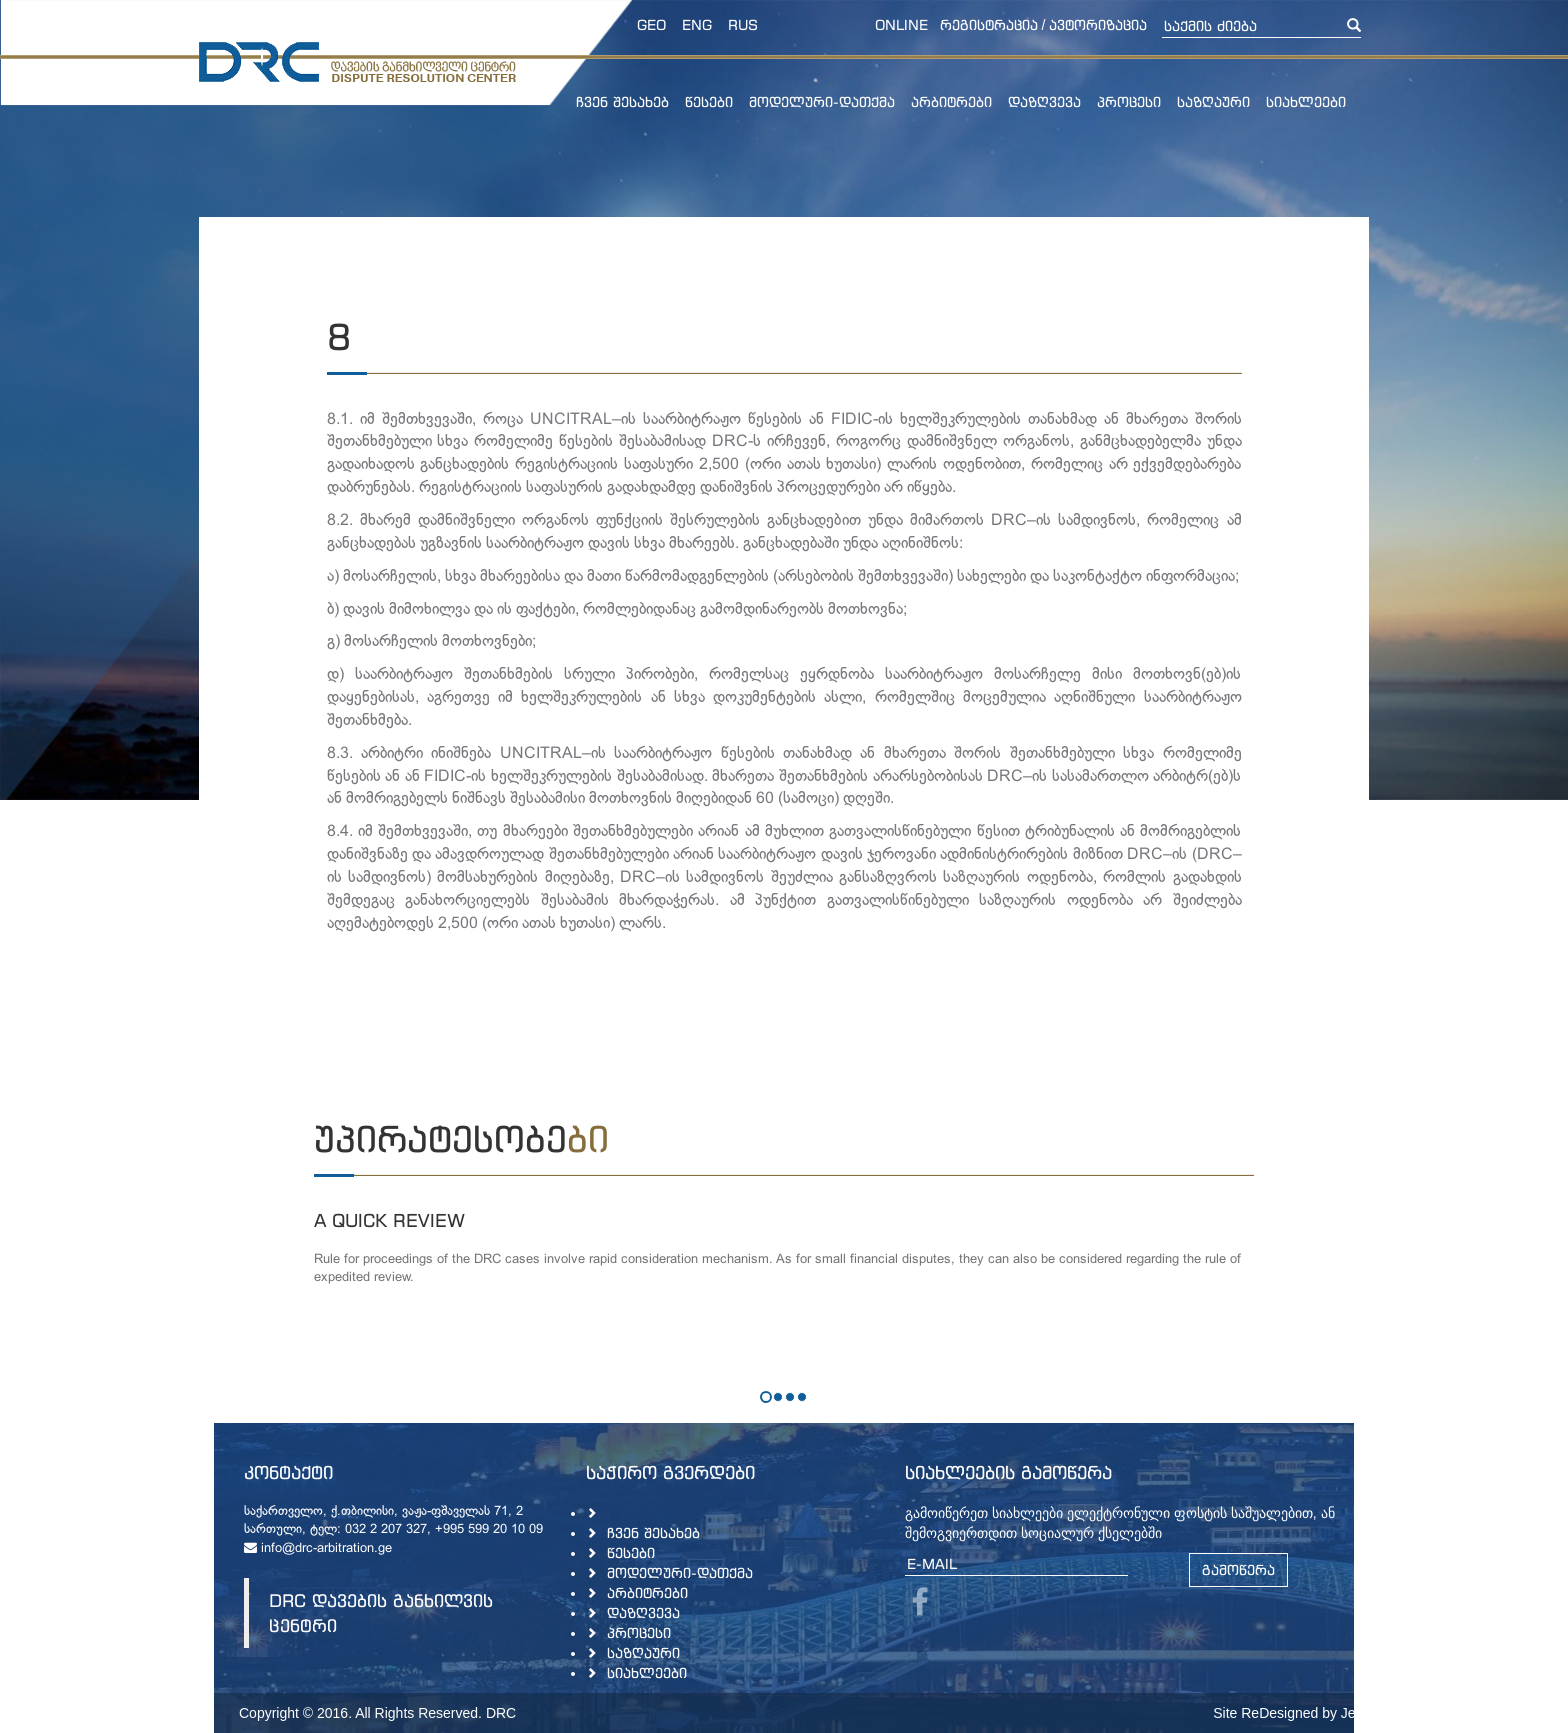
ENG (697, 24)
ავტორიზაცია (1098, 24)
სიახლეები (1306, 101)
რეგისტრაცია (989, 24)
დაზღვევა (1044, 101)
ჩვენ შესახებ (622, 101)
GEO (651, 24)
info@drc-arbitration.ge (318, 1549)
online (901, 24)
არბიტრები (951, 101)
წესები (709, 101)
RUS (743, 24)
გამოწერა (1238, 1569)
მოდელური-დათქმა (822, 101)
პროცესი (1129, 101)
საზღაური (1213, 101)
